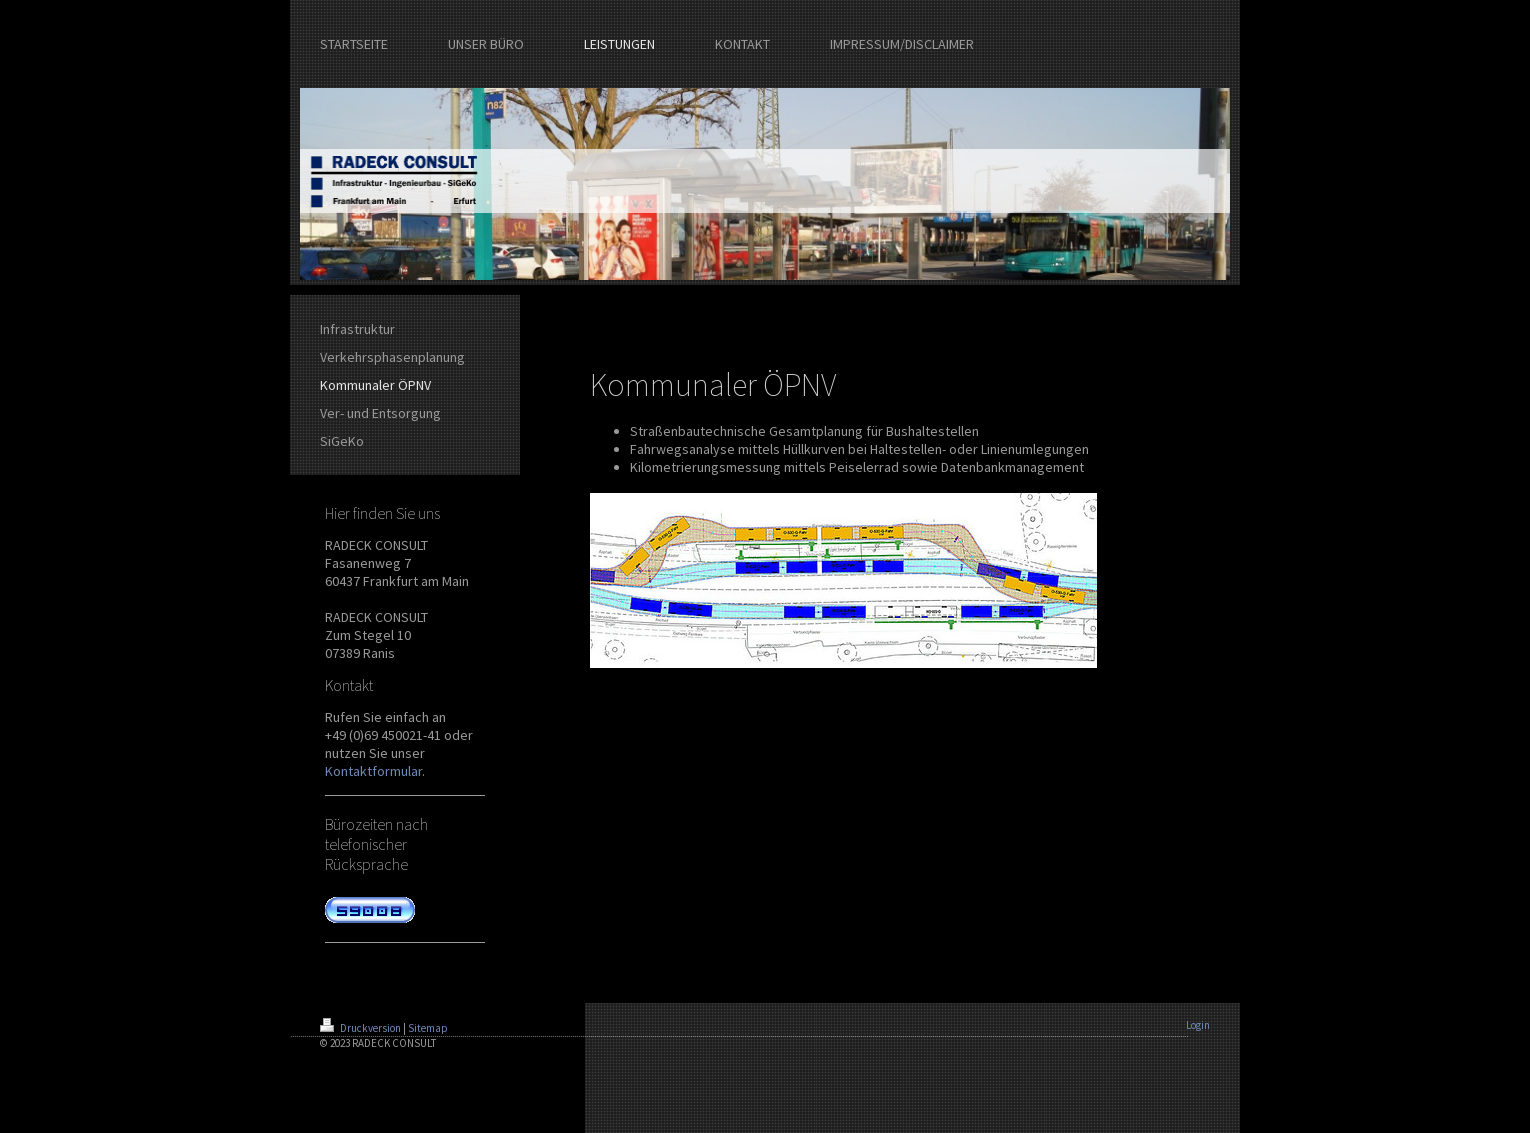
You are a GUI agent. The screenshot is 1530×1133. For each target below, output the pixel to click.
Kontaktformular (373, 771)
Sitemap (428, 1028)
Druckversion (361, 1028)
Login (1198, 1025)
